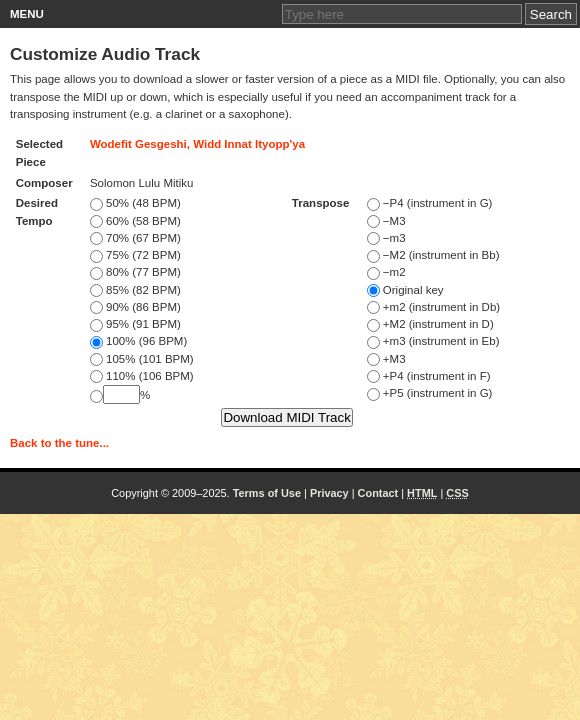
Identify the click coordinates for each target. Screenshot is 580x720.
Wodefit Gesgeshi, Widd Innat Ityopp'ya (197, 144)
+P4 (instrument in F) (429, 376)
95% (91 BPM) (135, 324)
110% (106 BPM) (142, 376)
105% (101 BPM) (142, 359)
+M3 (386, 359)
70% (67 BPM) (135, 238)
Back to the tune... (59, 443)
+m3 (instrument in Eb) (433, 341)
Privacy (329, 493)
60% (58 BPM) (135, 221)
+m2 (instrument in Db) (433, 307)
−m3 (386, 238)
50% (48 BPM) (135, 203)
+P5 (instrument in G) (430, 393)
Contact (378, 493)
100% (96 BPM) (138, 341)
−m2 (386, 272)
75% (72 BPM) (135, 255)
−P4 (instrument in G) (430, 203)
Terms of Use (267, 493)
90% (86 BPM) (135, 307)
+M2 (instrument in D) (430, 324)
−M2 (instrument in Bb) (433, 255)
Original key (405, 290)
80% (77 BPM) (135, 272)
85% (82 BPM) (135, 290)
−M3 (386, 221)
